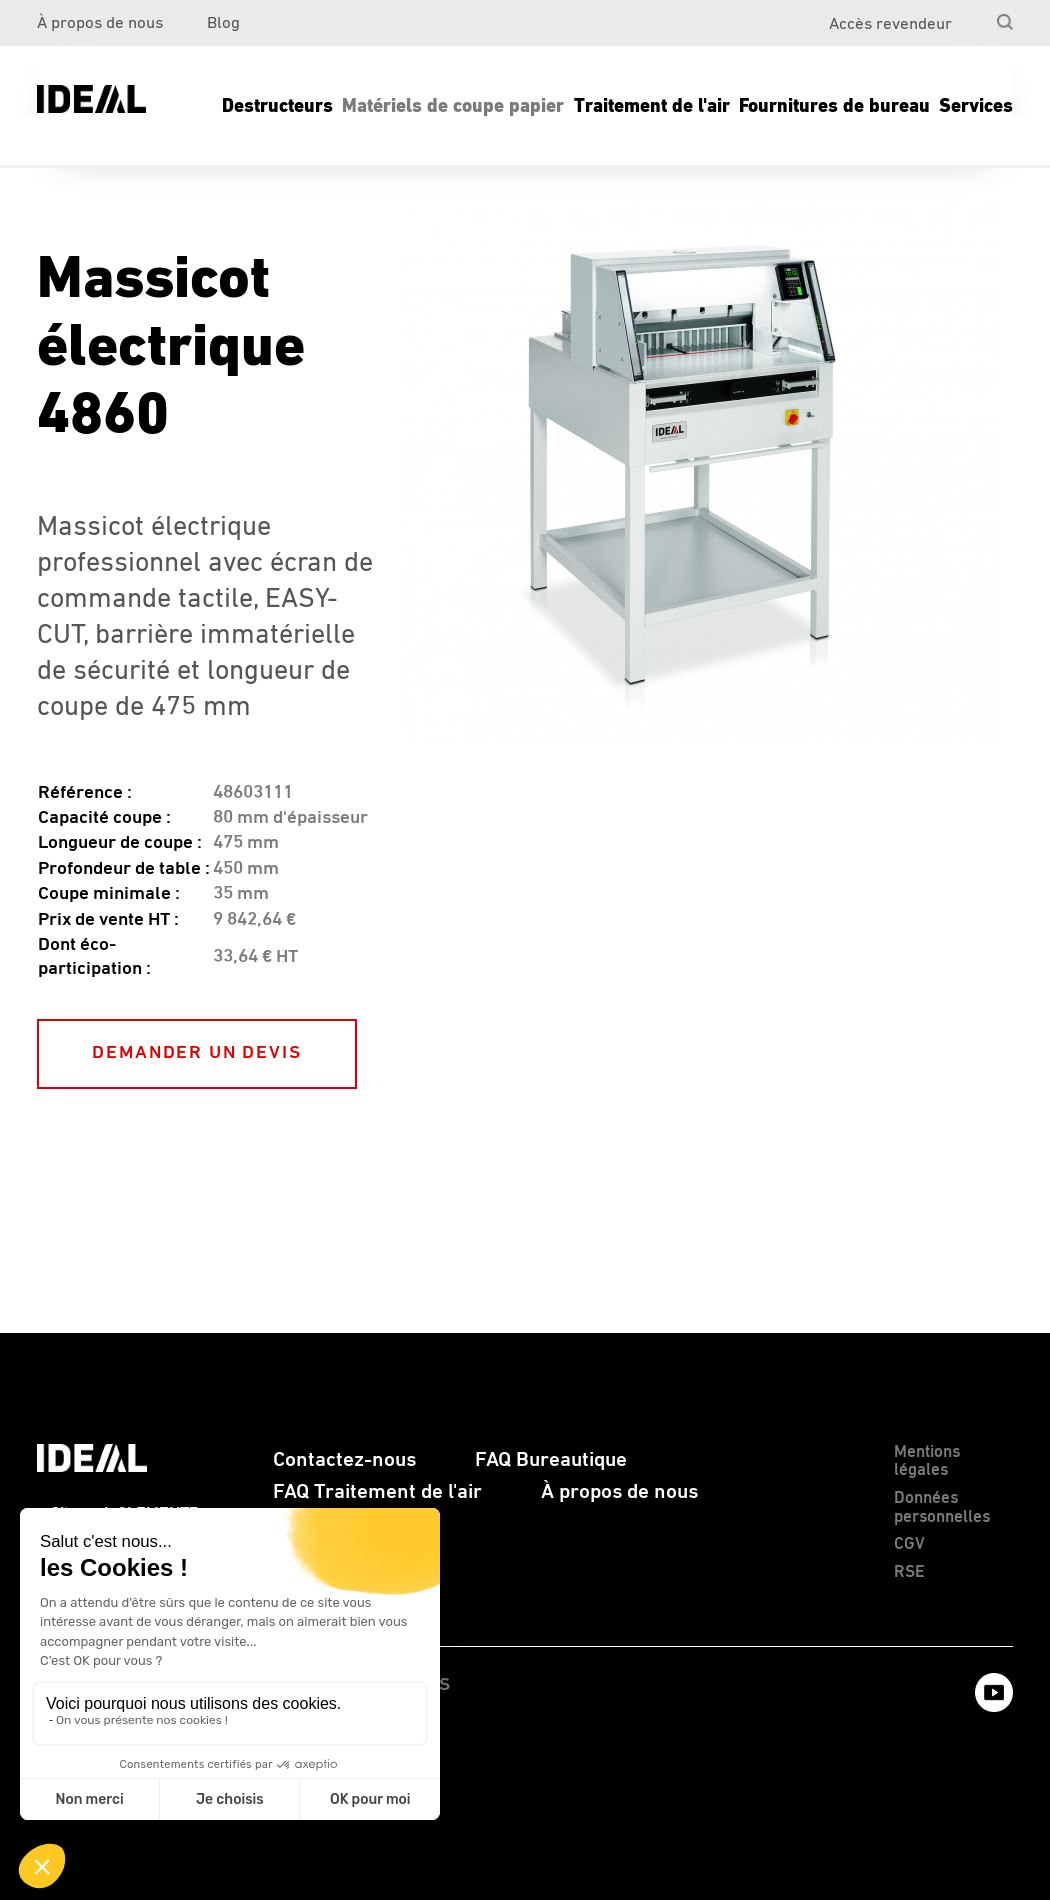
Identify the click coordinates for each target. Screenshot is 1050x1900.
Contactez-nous (344, 1460)
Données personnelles (942, 1508)
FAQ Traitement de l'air (377, 1492)
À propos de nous (100, 23)
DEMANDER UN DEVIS (196, 1053)
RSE (909, 1572)
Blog (223, 23)
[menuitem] (971, 16)
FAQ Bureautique (551, 1460)
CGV (909, 1544)
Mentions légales (927, 1462)
